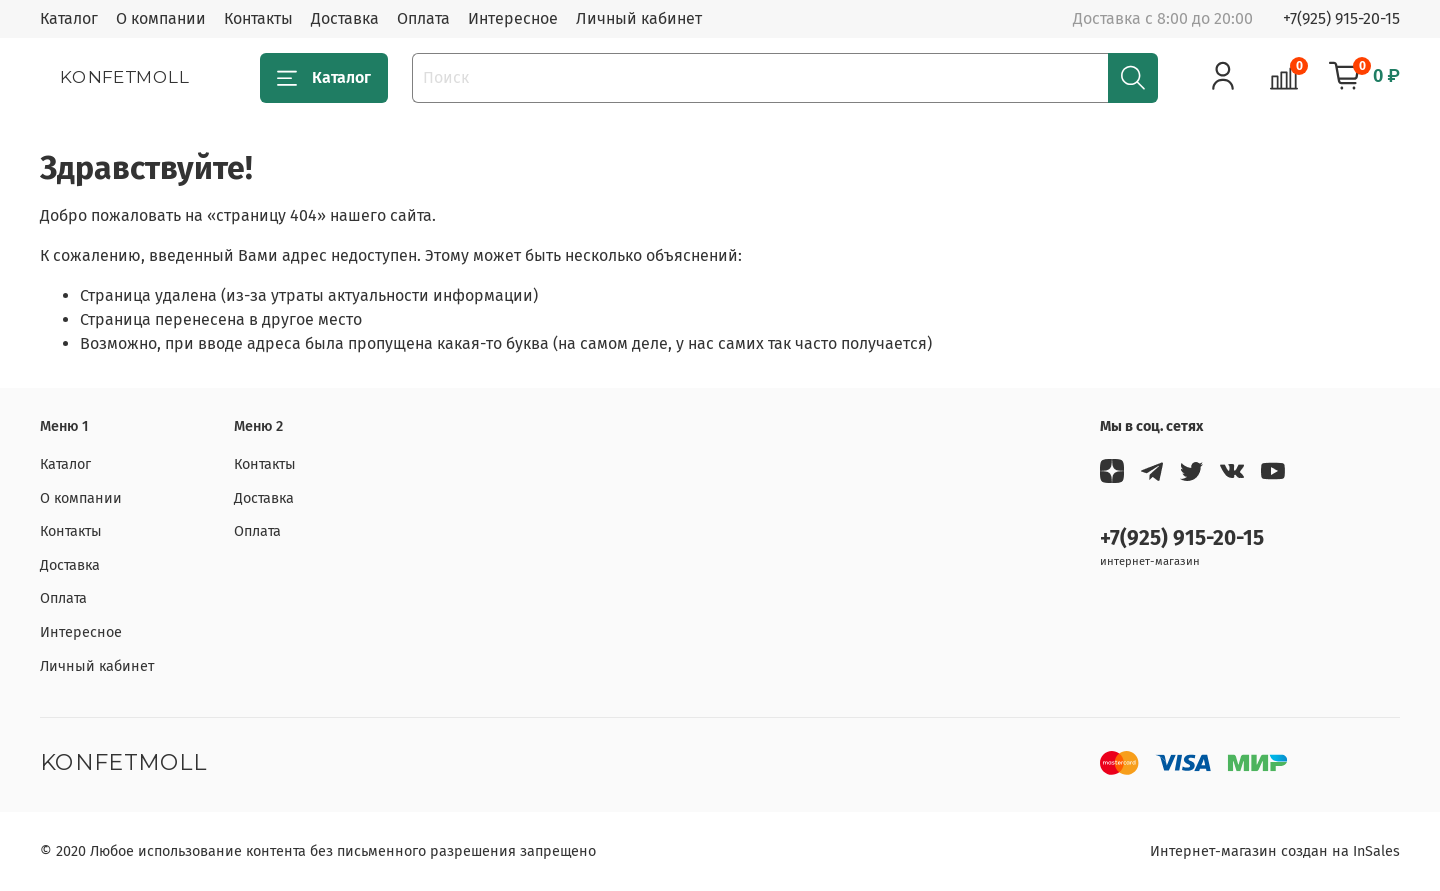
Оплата (423, 18)
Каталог (69, 18)
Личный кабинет (639, 18)
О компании (161, 18)
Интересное (513, 18)
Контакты (258, 18)
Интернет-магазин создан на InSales (1275, 851)
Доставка (345, 18)
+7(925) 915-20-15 (1341, 18)
